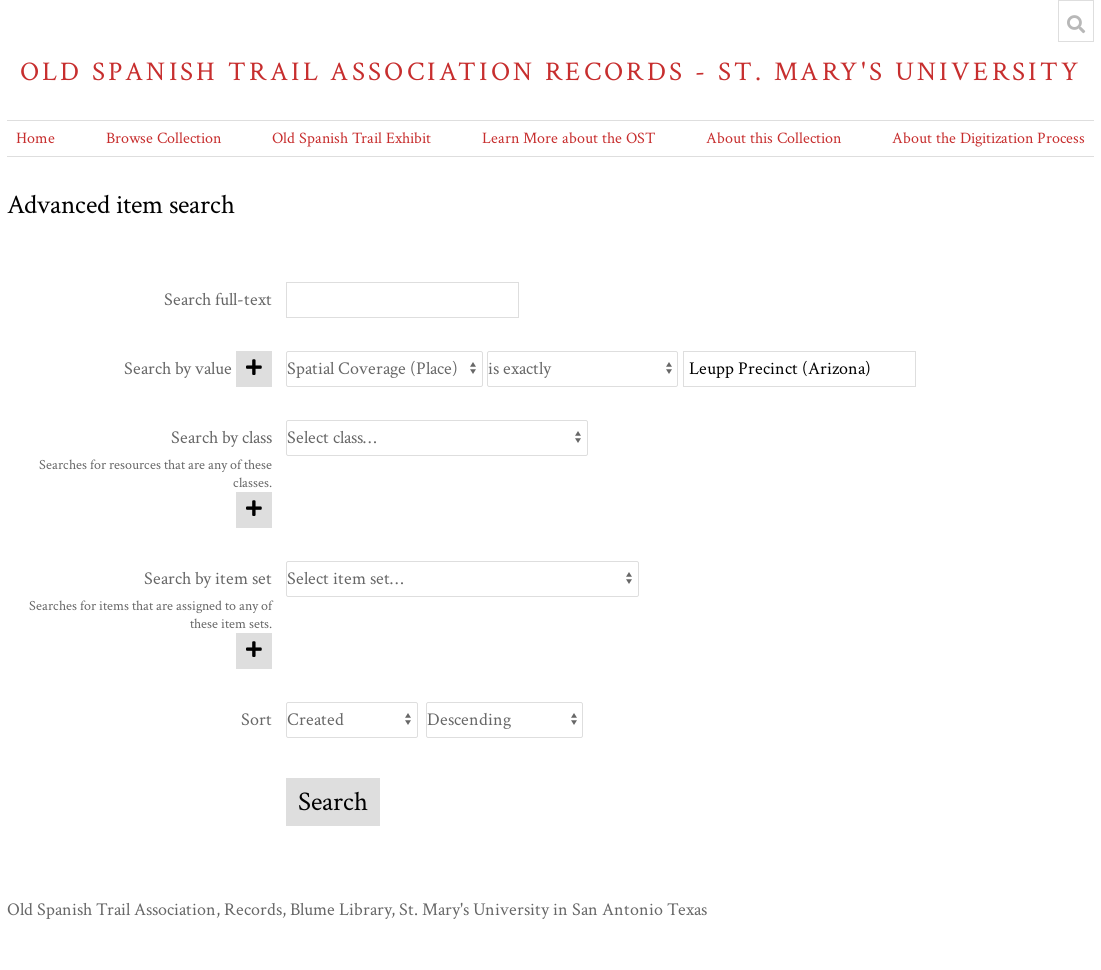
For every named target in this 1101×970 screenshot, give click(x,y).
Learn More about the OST (568, 138)
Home (35, 138)
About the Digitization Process (988, 138)
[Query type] (582, 369)
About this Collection (773, 138)
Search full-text (218, 299)
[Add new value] (254, 369)
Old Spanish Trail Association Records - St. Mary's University (551, 71)
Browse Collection (163, 138)
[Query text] (799, 369)
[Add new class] (254, 510)
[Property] (384, 369)
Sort (256, 719)
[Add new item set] (254, 651)
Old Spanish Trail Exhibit (351, 138)
